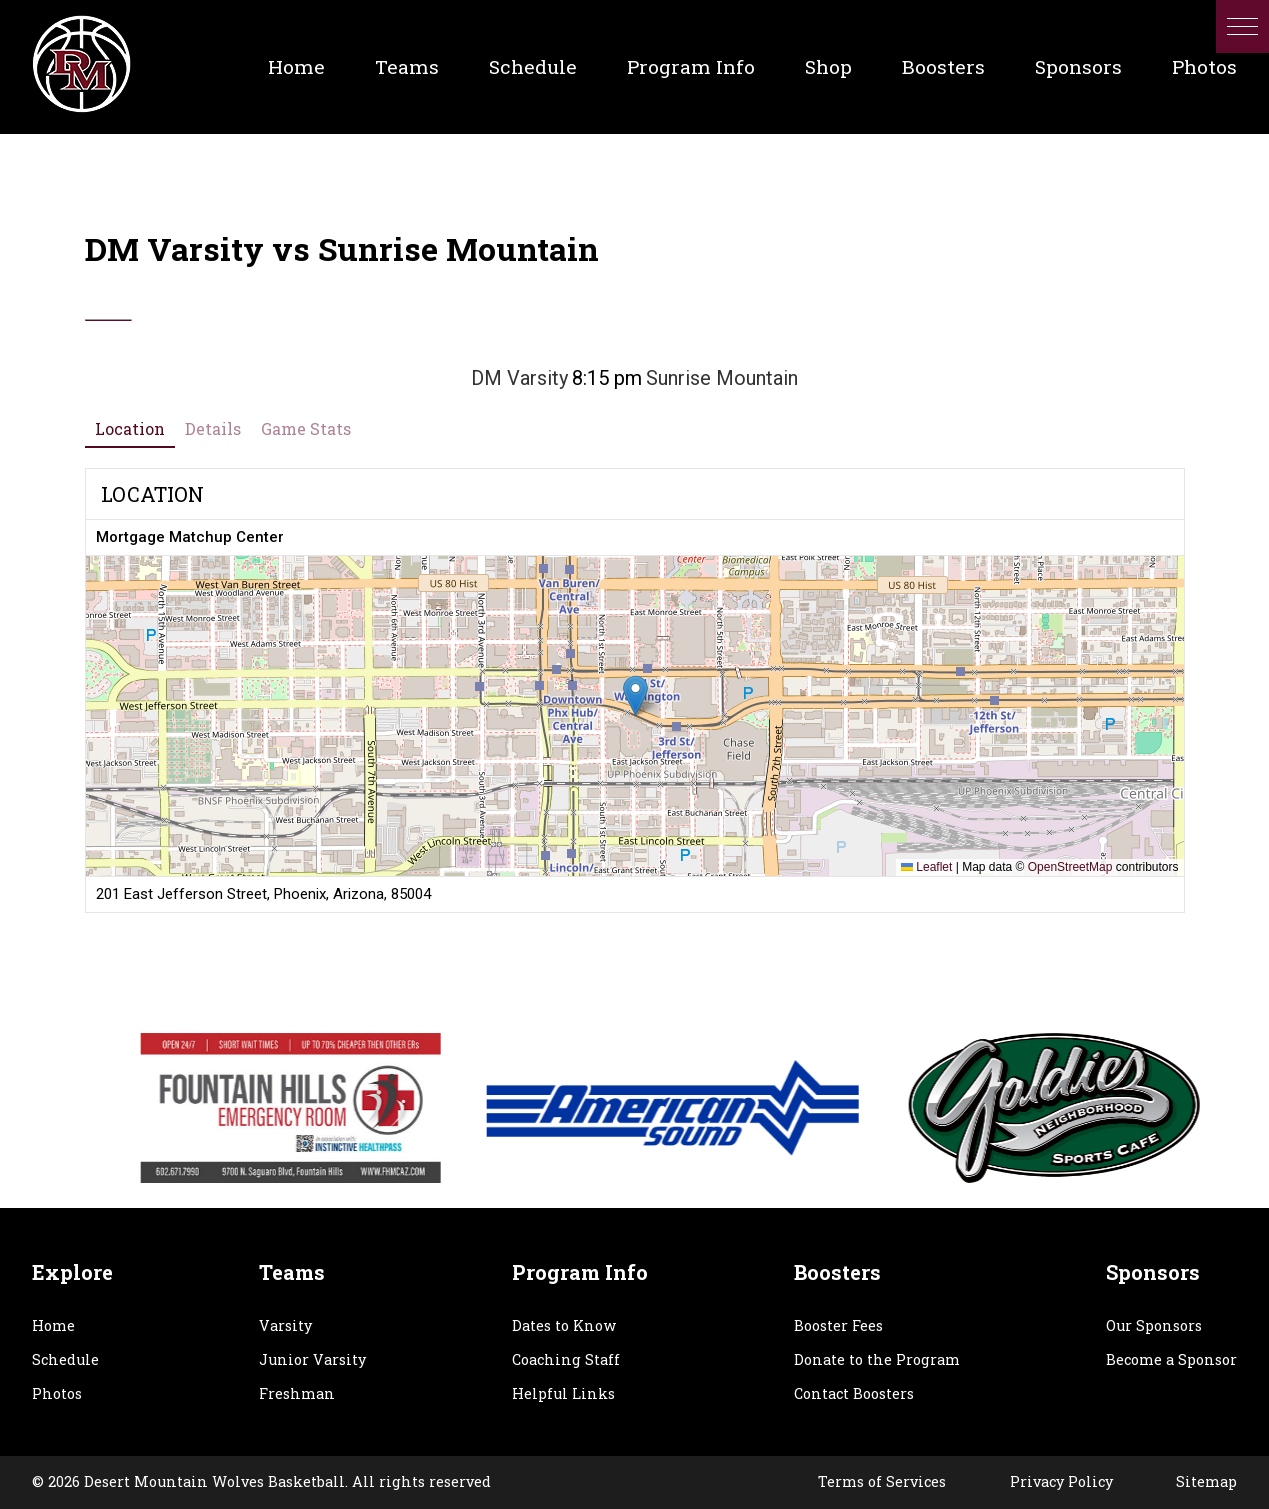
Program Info (691, 66)
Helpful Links (563, 1393)
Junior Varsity (312, 1359)
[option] (415, 1108)
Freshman (297, 1393)
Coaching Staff (566, 1359)
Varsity (285, 1325)
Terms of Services (882, 1481)
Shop (828, 66)
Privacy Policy (1061, 1481)
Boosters (943, 66)
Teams (407, 66)
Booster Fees (838, 1325)
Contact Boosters (854, 1393)
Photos (1204, 66)
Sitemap (1206, 1481)
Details (213, 428)
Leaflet (926, 867)
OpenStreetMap (1070, 867)
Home (296, 66)
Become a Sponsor (1171, 1359)
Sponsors (1078, 66)
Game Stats (306, 428)
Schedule (533, 66)
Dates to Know (564, 1325)
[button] (1242, 26)
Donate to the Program (877, 1359)
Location (130, 428)
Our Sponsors (1154, 1325)
